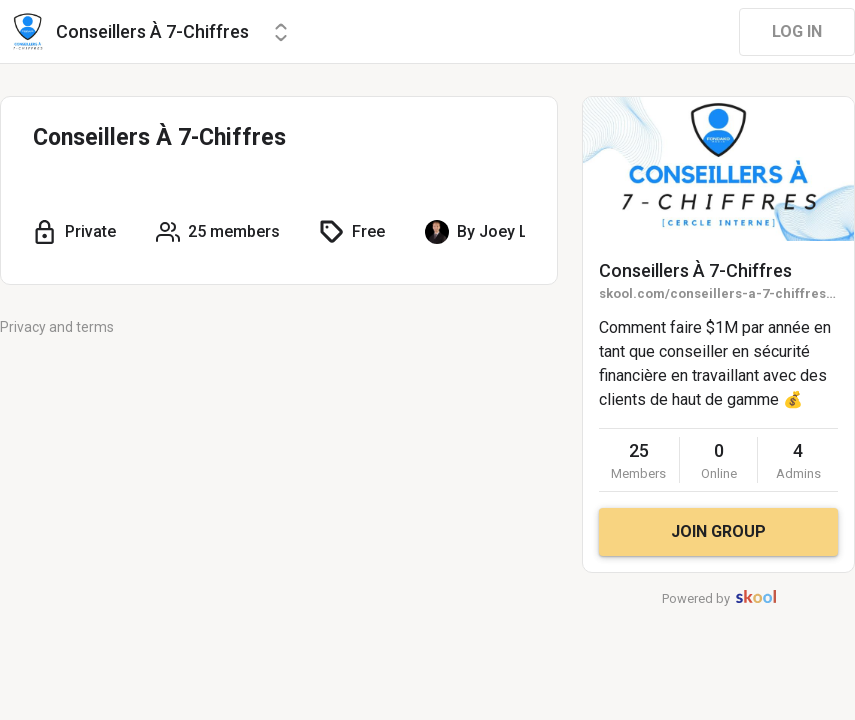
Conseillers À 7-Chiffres (695, 270)
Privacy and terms (57, 327)
